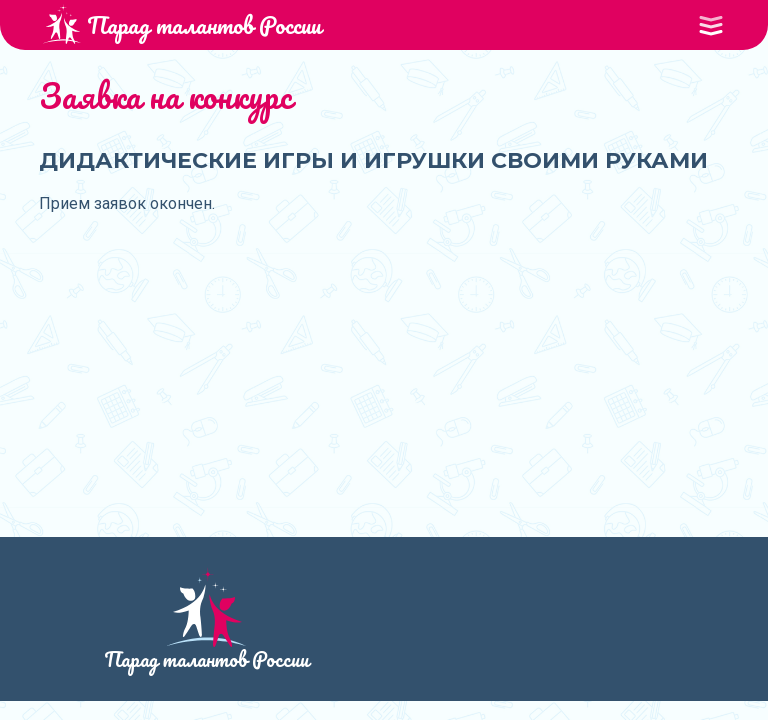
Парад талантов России (182, 24)
